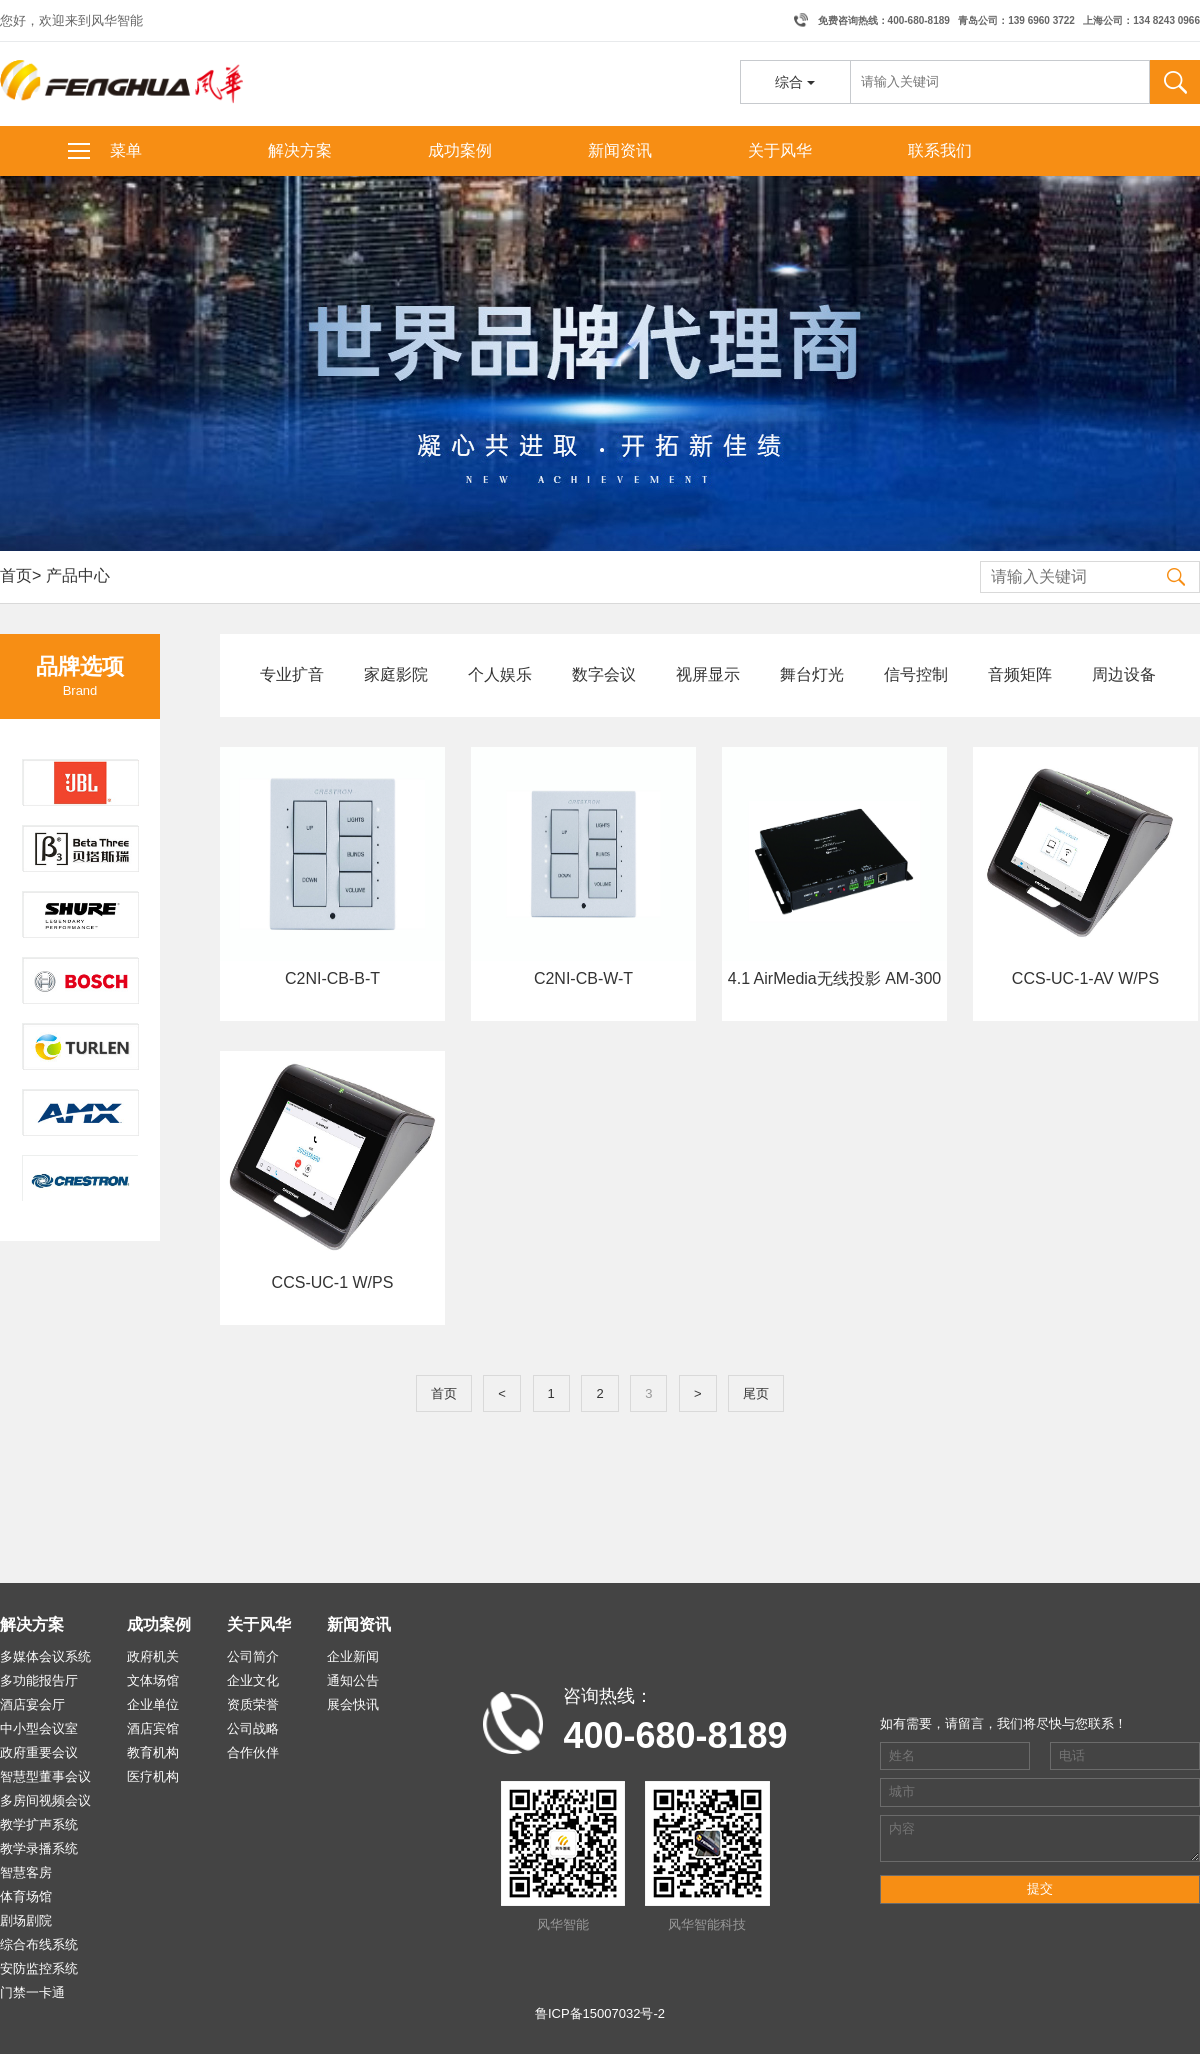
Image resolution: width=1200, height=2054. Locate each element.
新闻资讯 (620, 150)
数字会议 (604, 674)
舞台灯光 (812, 674)
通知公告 (353, 1680)
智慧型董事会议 (45, 1776)
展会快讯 (353, 1704)
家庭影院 (396, 674)
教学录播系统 (39, 1848)
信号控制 (916, 674)
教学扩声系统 (39, 1824)
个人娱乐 (500, 674)
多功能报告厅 (39, 1680)
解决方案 (300, 150)
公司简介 (253, 1656)
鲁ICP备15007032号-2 (600, 2013)
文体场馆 (153, 1680)
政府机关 (153, 1656)
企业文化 (253, 1680)
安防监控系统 (39, 1968)
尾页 (756, 1393)
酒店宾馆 (153, 1728)
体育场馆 (26, 1896)
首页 (16, 575)
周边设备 (1124, 674)
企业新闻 (353, 1656)
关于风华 (780, 150)
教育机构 (153, 1752)
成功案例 (460, 150)
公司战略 (253, 1728)
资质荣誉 (253, 1704)
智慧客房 (26, 1872)
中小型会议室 (39, 1728)
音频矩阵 (1020, 674)
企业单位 (153, 1704)
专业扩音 (292, 674)
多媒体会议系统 (45, 1656)
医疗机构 (153, 1776)
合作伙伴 (253, 1752)
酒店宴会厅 (32, 1704)
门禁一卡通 (32, 1992)
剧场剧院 (26, 1920)
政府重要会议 (39, 1752)
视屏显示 (708, 674)
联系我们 (940, 150)
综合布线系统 (39, 1944)
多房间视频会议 (45, 1800)
